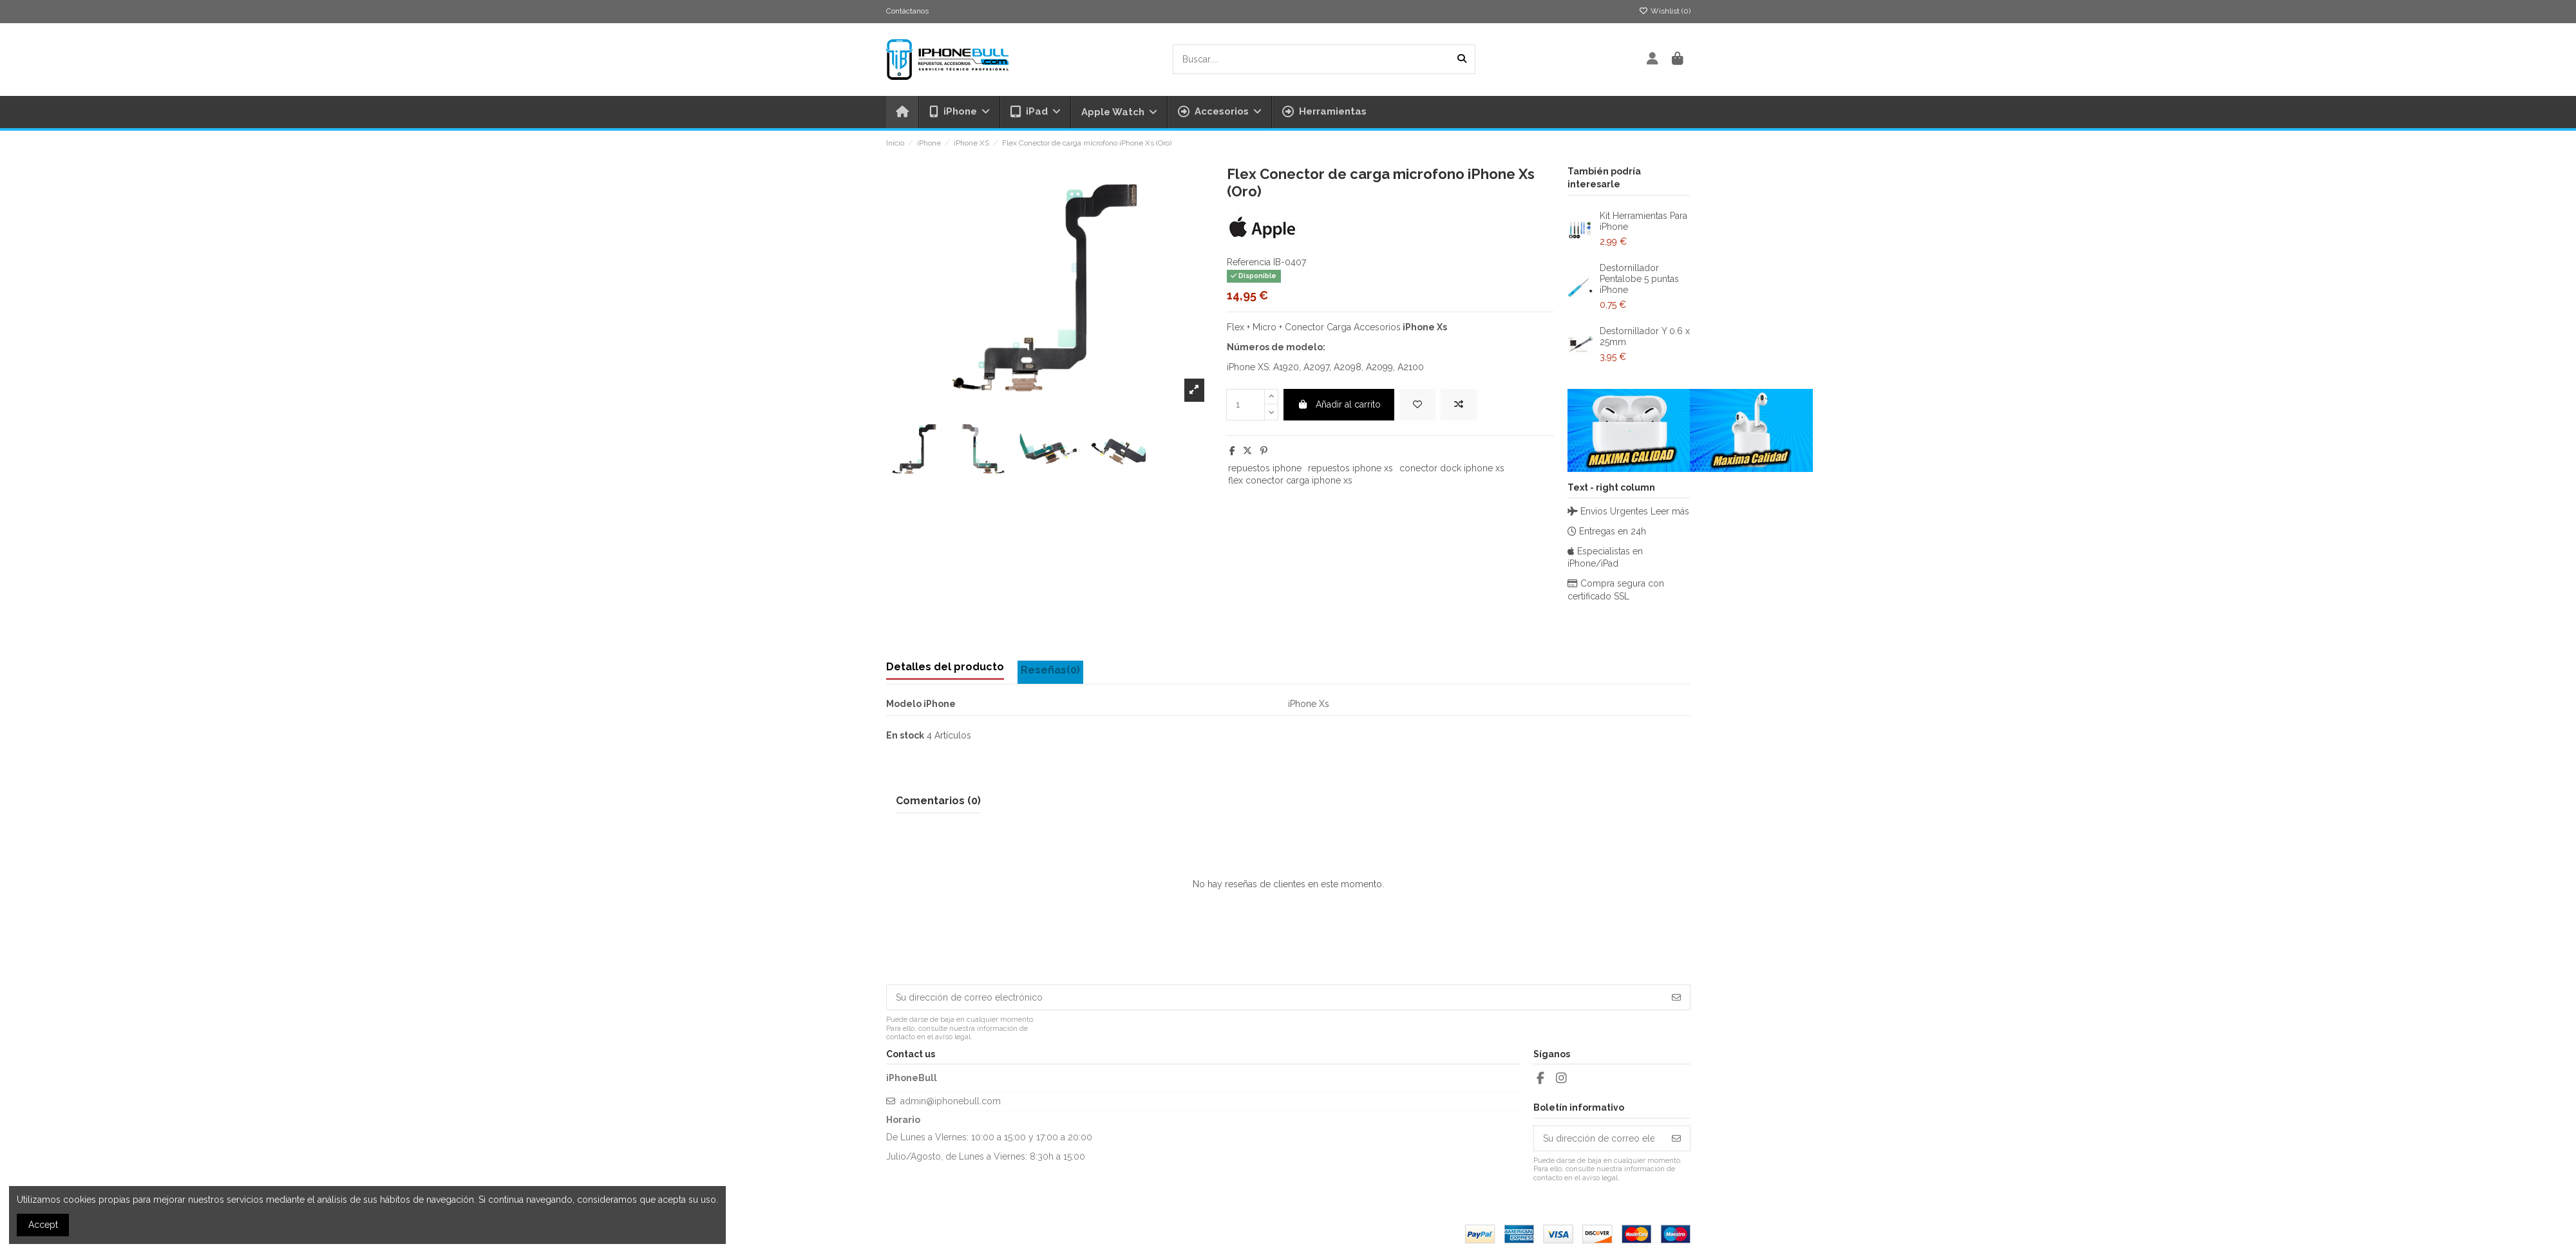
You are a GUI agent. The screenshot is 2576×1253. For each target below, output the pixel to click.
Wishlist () (1664, 10)
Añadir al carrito (1339, 404)
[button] (1219, 112)
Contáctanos (907, 10)
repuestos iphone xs (1350, 468)
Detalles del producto (945, 667)
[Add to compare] (1459, 404)
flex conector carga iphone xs (1290, 480)
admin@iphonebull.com (950, 1101)
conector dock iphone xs (1451, 468)
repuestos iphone (1265, 468)
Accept (43, 1225)
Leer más (1670, 511)
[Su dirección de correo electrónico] (1275, 997)
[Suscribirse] (1676, 997)
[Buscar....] (1461, 58)
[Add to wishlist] (1417, 404)
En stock (905, 735)
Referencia (1249, 262)
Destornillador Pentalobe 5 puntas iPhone (1639, 279)
